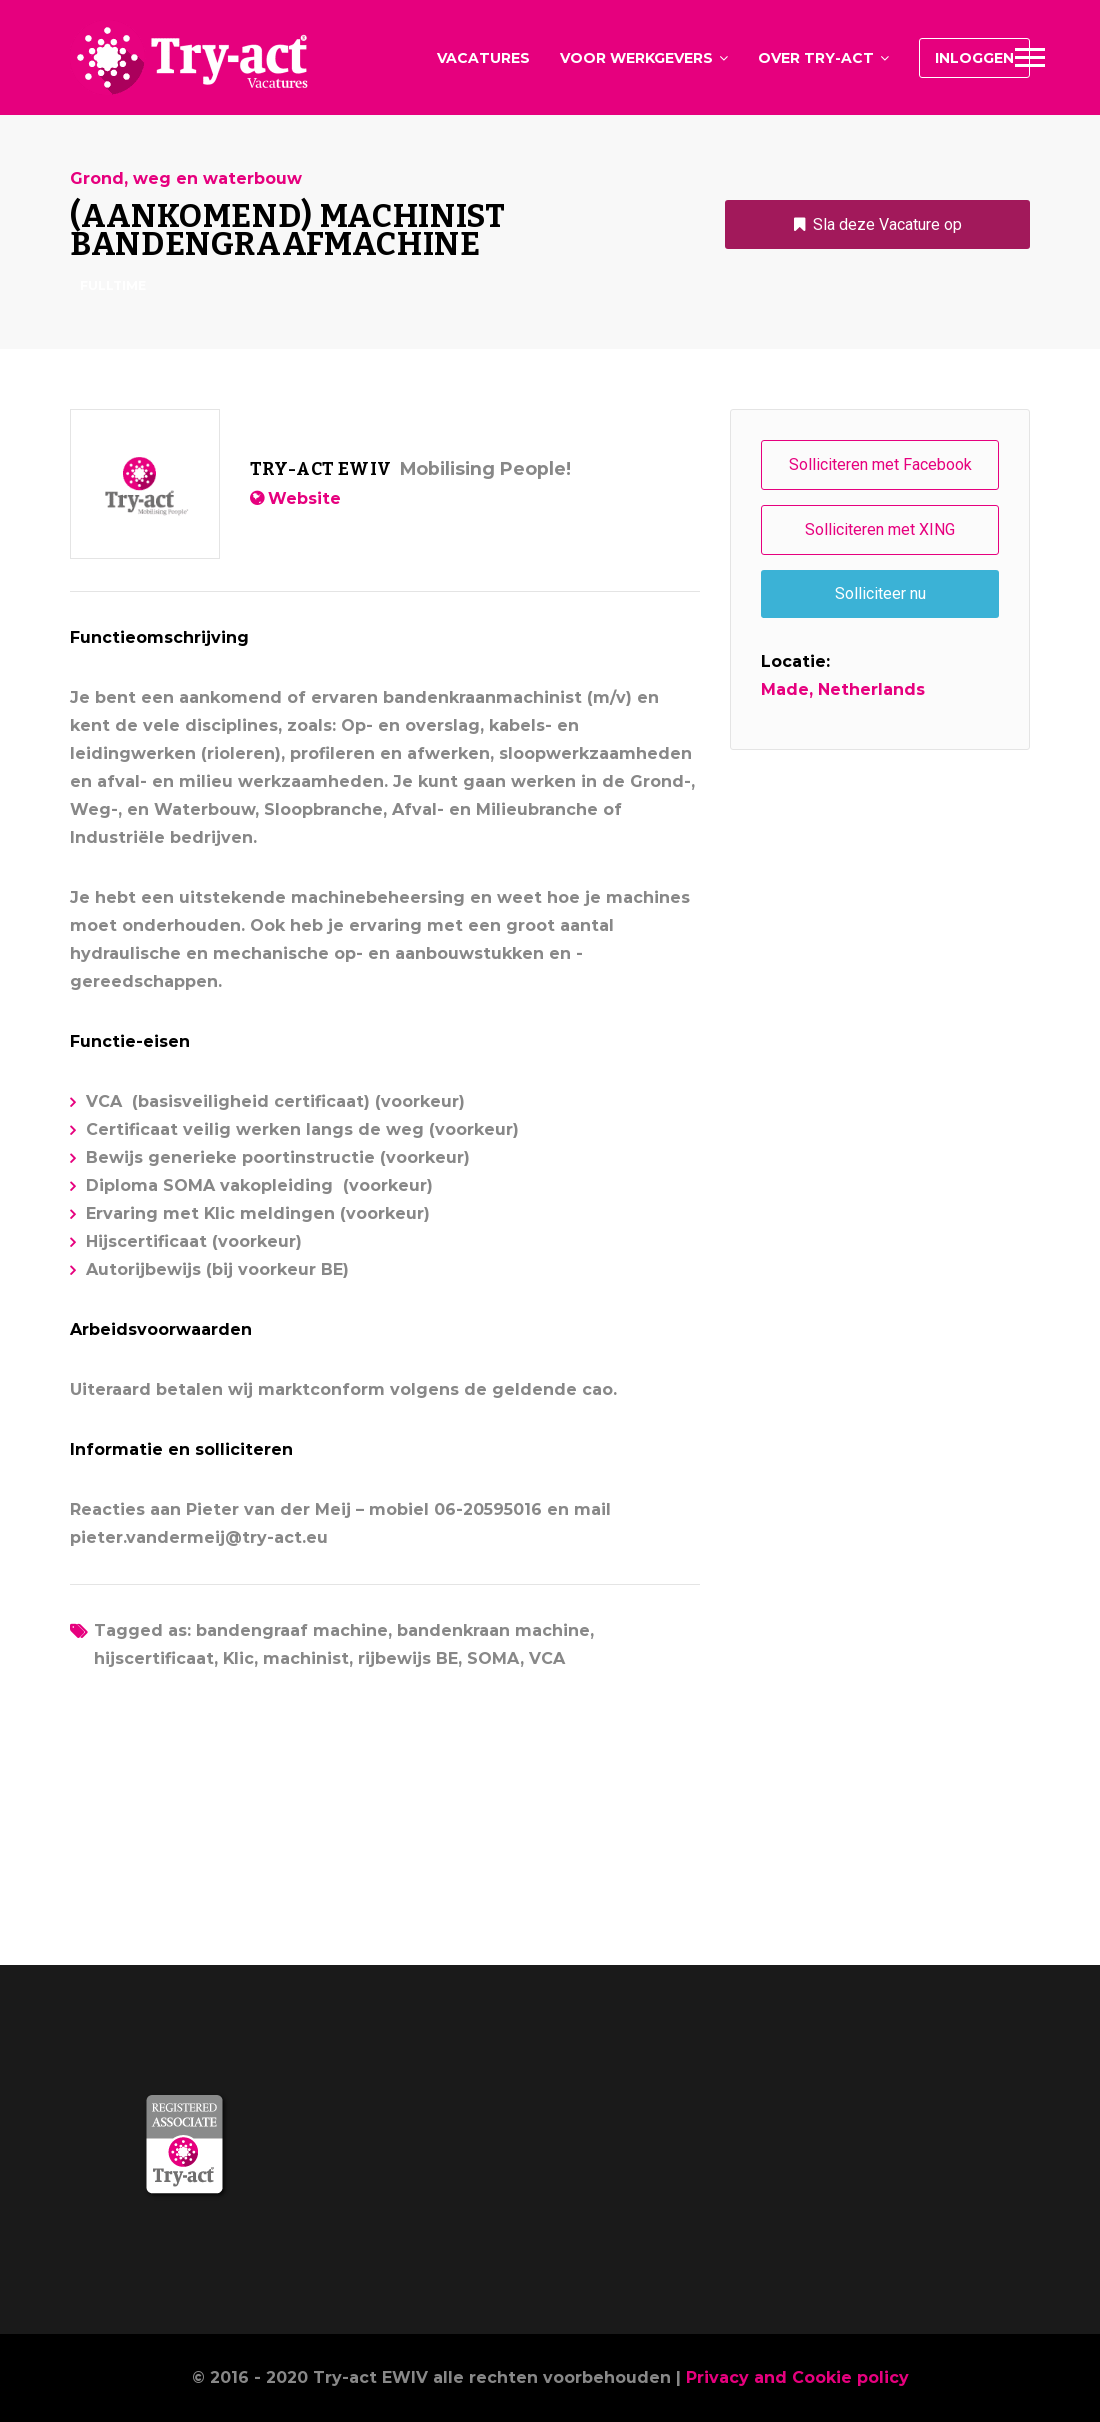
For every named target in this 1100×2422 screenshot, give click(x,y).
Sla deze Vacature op (887, 224)
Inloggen (974, 58)
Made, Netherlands (843, 689)
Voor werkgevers (636, 58)
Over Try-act (816, 58)
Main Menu (1030, 57)
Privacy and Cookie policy (797, 2377)
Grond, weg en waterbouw (186, 179)
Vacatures (483, 58)
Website (304, 498)
